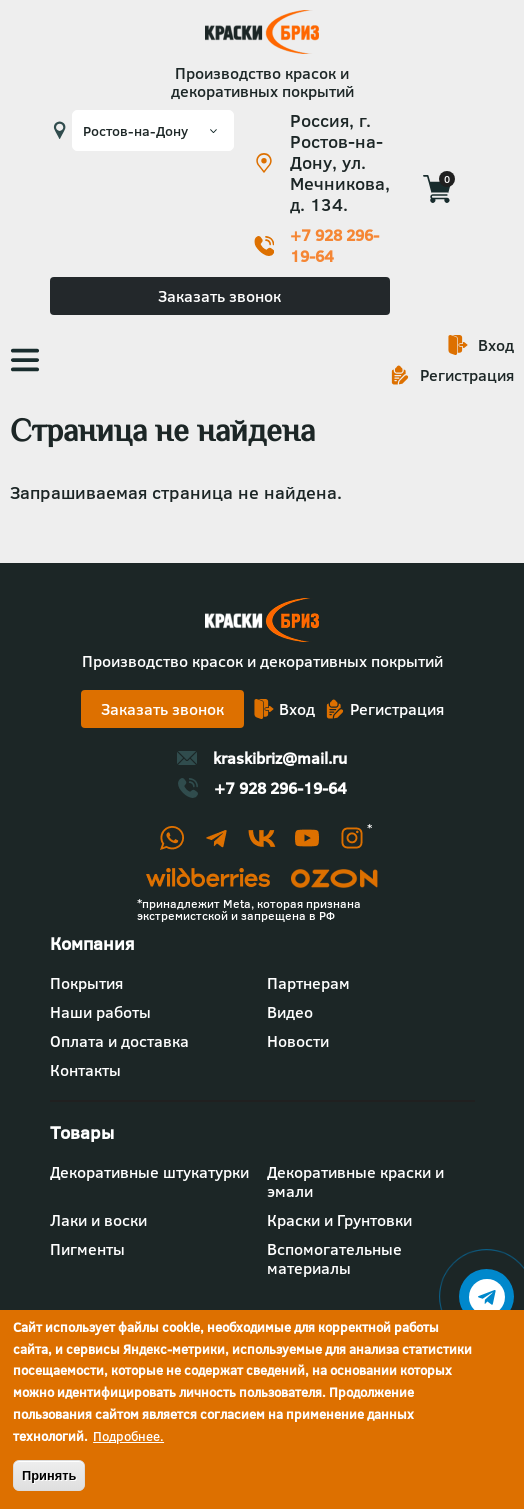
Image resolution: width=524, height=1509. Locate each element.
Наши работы (100, 1012)
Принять (49, 1475)
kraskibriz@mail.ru (280, 758)
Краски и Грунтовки (339, 1220)
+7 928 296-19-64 (334, 246)
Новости (298, 1041)
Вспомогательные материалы (334, 1258)
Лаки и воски (98, 1220)
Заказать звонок (219, 296)
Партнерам (308, 983)
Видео (290, 1012)
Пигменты (87, 1249)
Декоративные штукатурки (149, 1172)
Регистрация (467, 375)
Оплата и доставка (119, 1041)
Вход (496, 345)
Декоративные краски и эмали (355, 1181)
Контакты (85, 1070)
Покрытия (86, 983)
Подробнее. (128, 1436)
